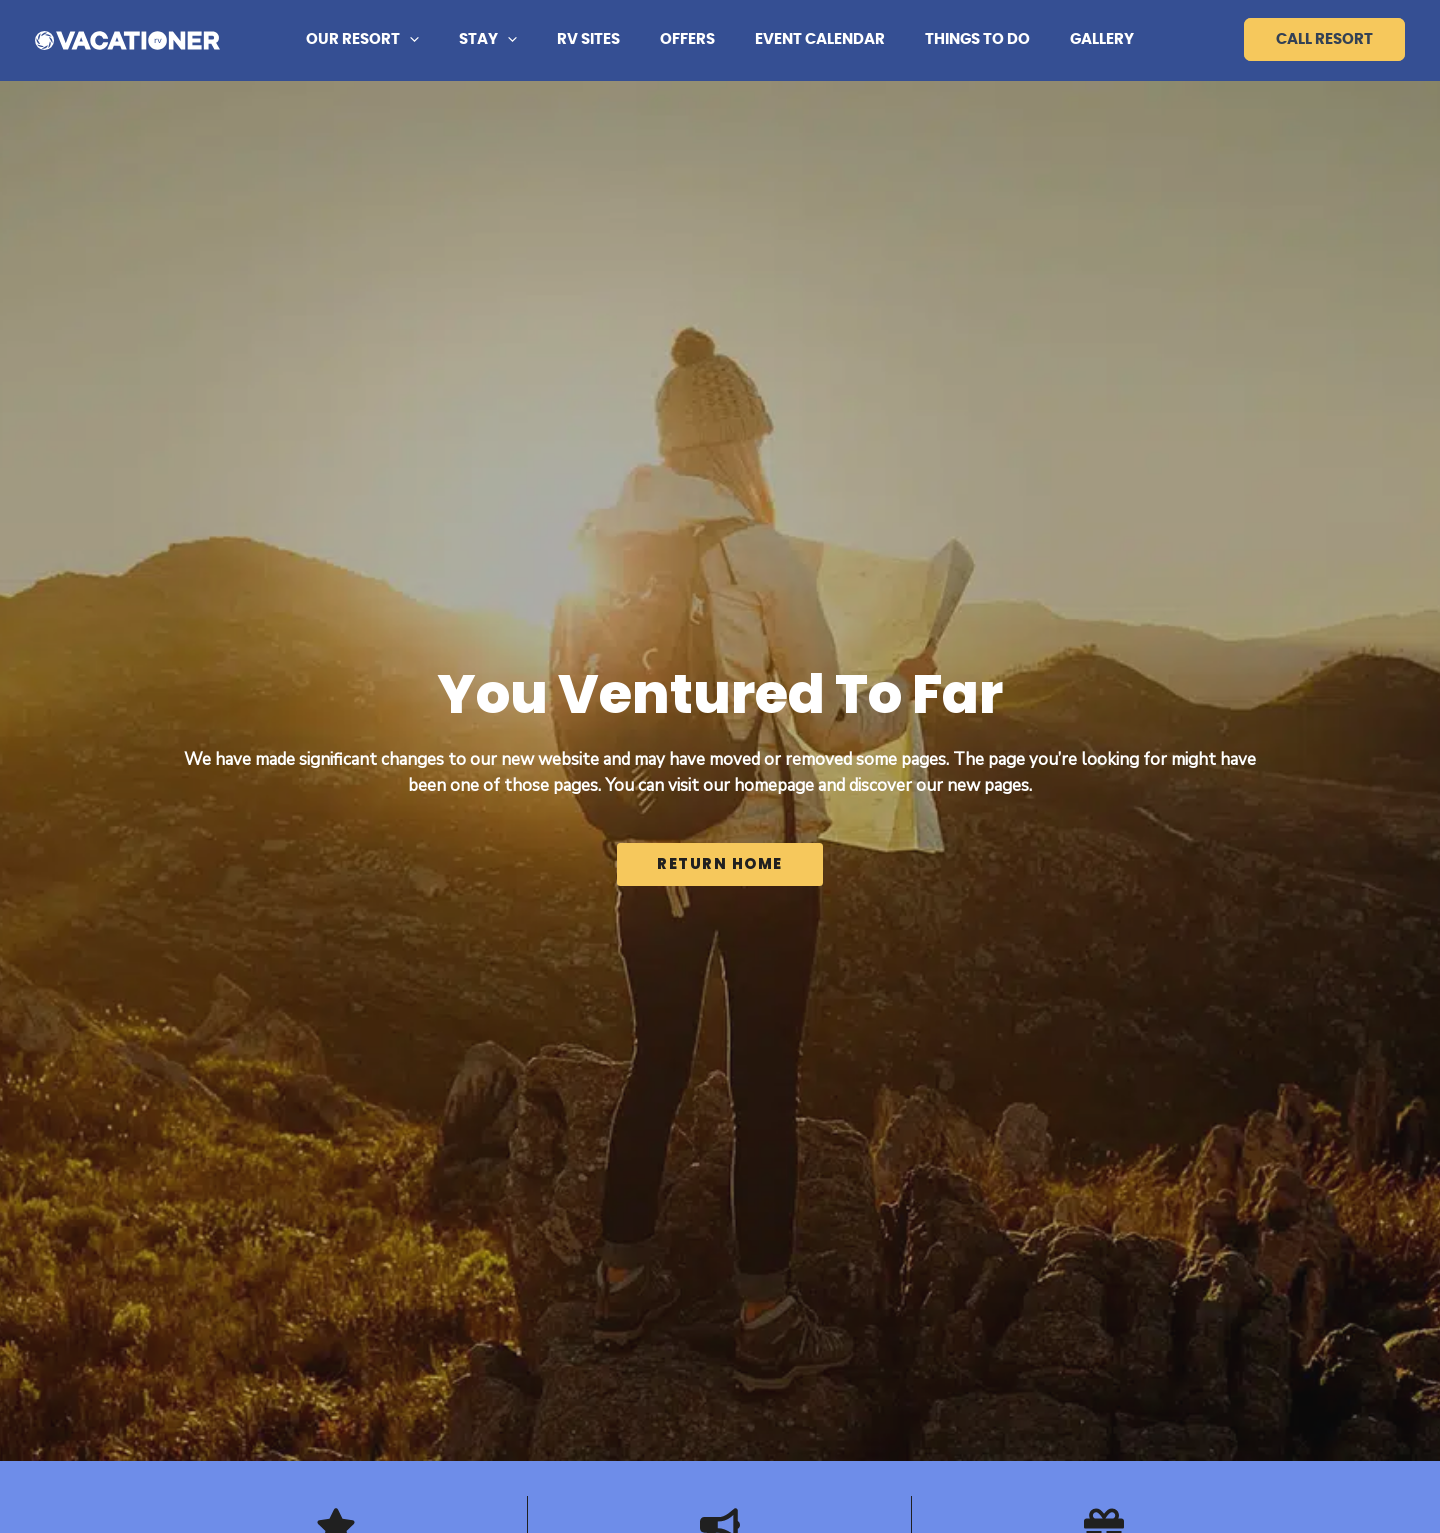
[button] (439, 40)
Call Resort (1324, 39)
